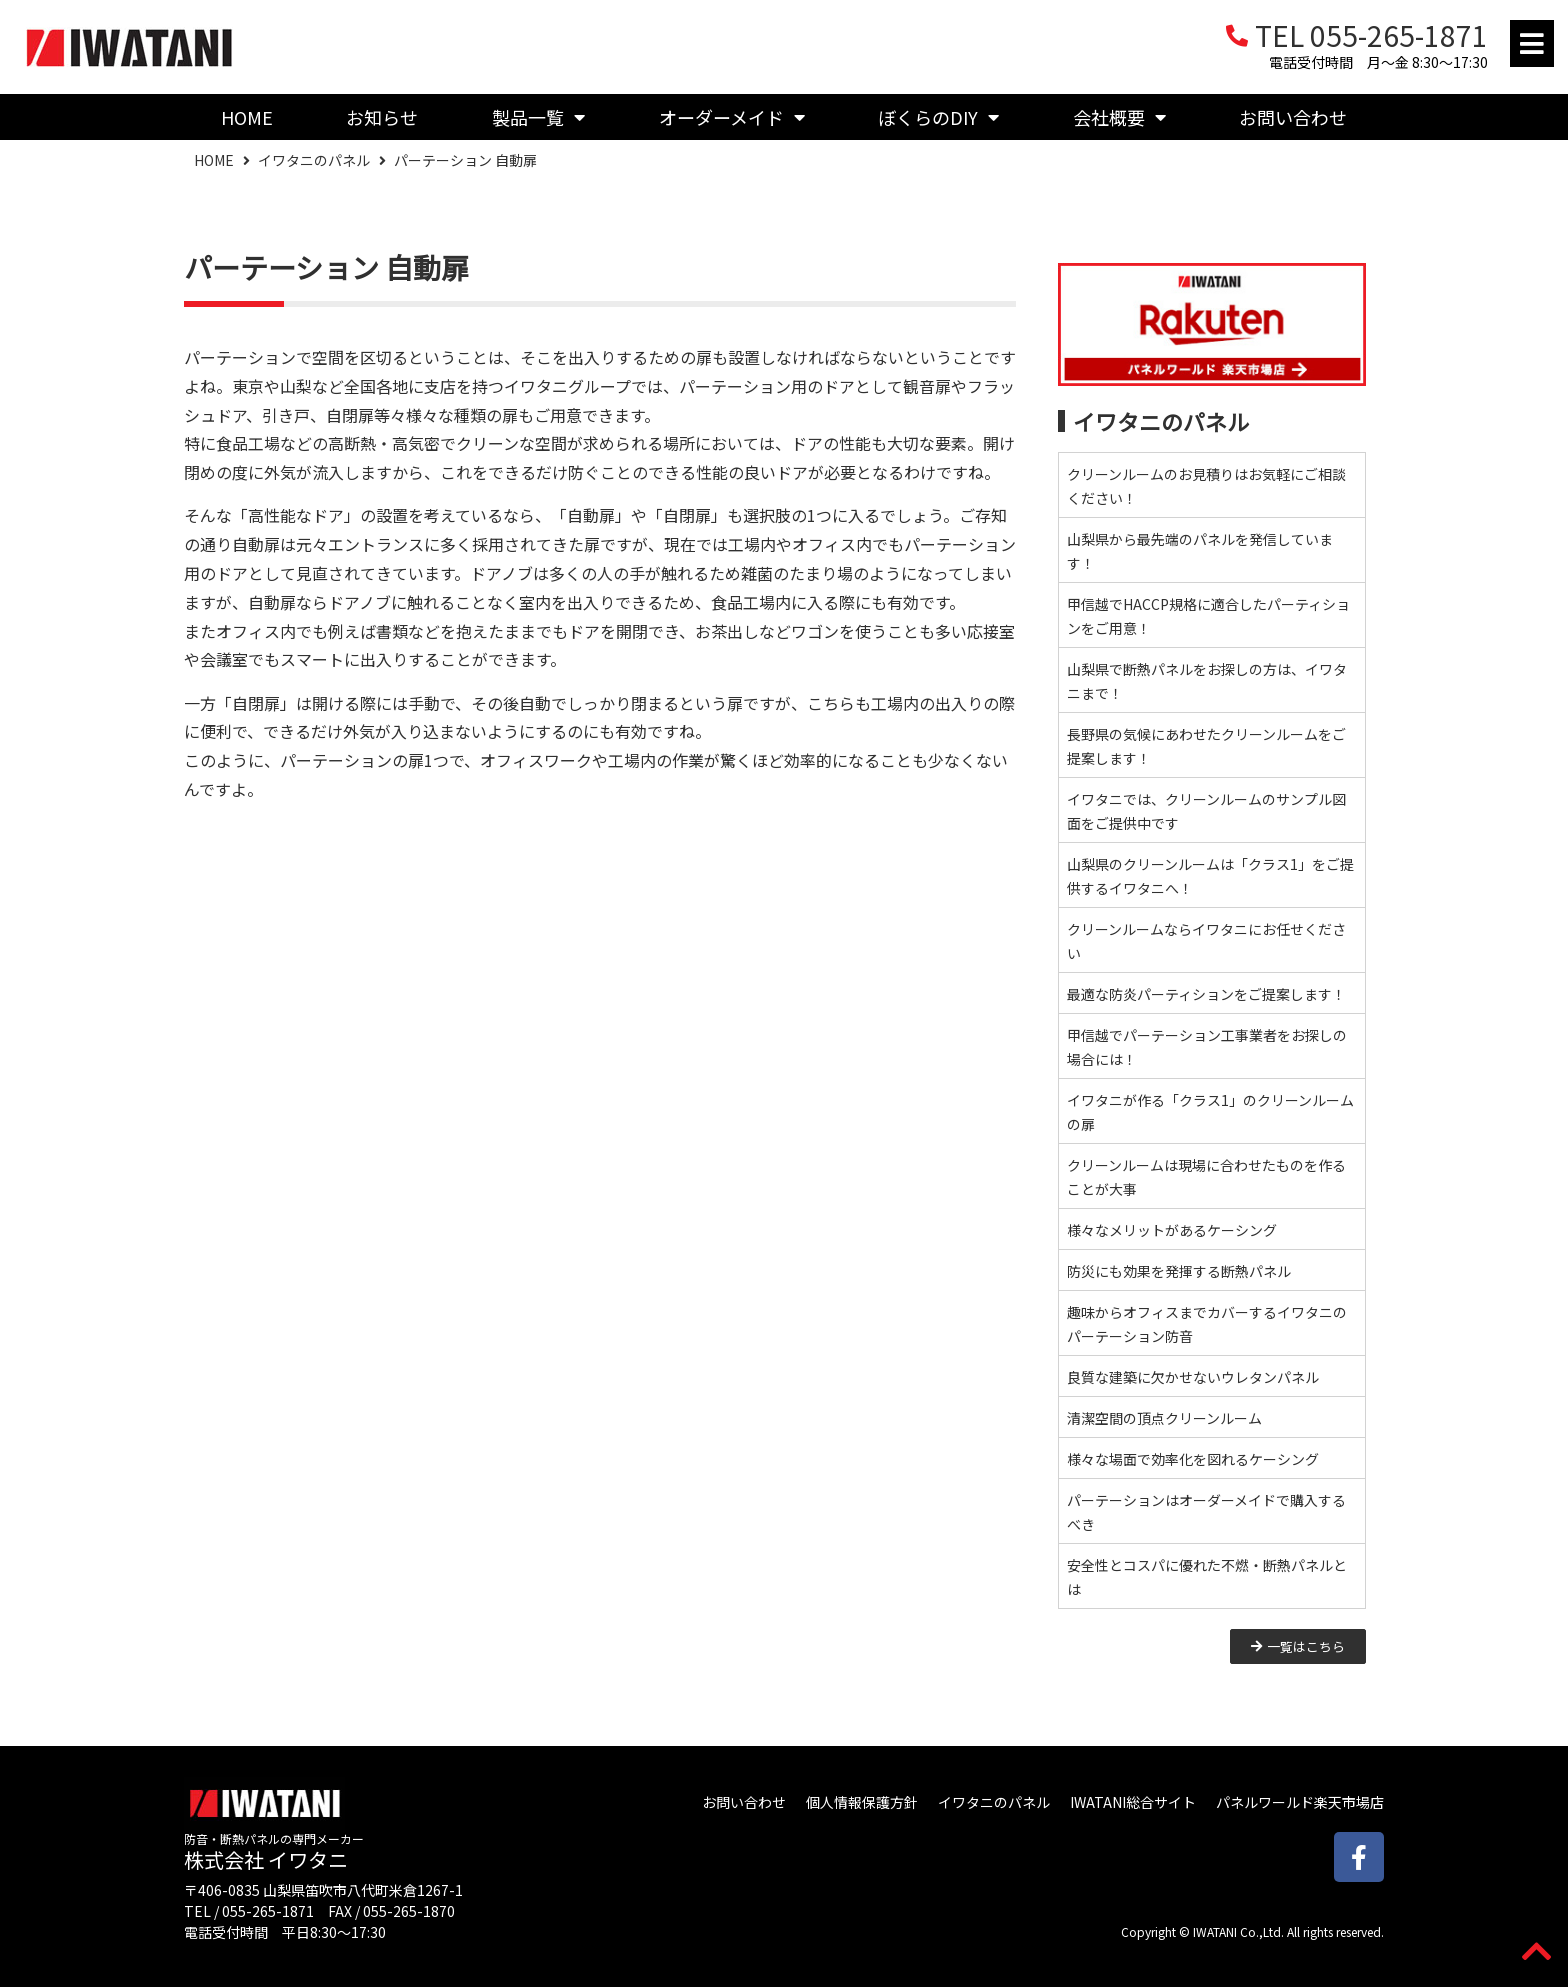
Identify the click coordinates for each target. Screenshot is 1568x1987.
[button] (1532, 43)
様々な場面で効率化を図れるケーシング (1193, 1459)
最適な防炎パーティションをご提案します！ (1206, 994)
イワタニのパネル (314, 160)
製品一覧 (538, 117)
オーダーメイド (732, 117)
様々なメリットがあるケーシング (1172, 1230)
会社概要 (1119, 117)
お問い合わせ (1293, 117)
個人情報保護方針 (862, 1802)
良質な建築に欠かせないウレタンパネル (1193, 1377)
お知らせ (382, 117)
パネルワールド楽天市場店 (1300, 1802)
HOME (247, 117)
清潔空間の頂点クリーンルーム (1164, 1418)
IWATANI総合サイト (1133, 1802)
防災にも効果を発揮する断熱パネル (1179, 1271)
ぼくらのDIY (938, 117)
